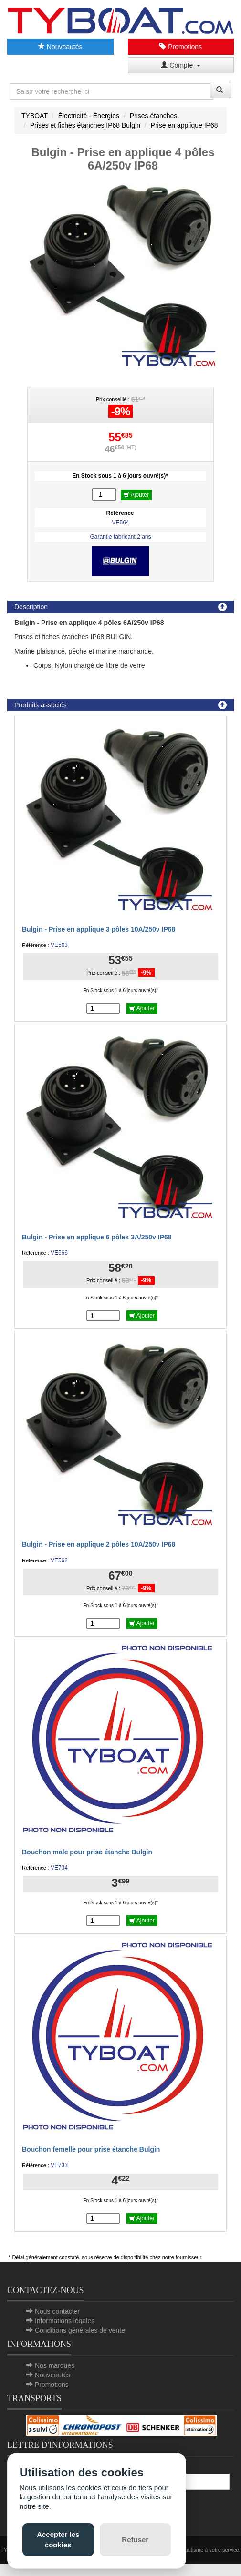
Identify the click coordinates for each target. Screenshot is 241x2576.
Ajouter (136, 495)
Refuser (135, 2540)
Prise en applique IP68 (184, 125)
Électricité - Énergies (88, 116)
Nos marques (54, 2365)
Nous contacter (57, 2311)
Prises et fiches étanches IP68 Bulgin (85, 125)
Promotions (180, 46)
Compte (180, 65)
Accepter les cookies (58, 2539)
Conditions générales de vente (80, 2330)
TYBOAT (34, 116)
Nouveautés (60, 46)
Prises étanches (154, 116)
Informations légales (64, 2320)
